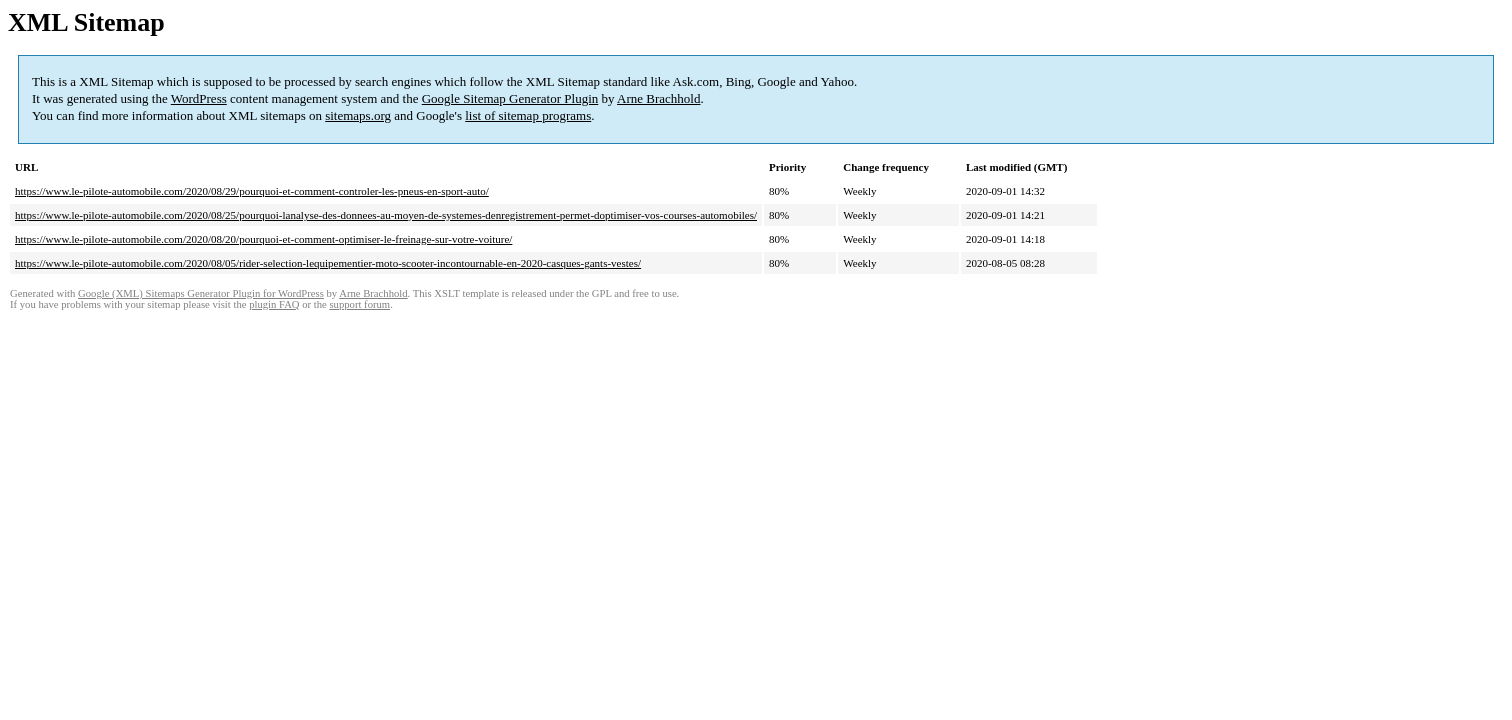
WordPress (199, 98)
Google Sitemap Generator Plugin (510, 98)
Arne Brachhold (658, 98)
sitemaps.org (358, 115)
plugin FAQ (274, 304)
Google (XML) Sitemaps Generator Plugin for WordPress (201, 293)
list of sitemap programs (528, 115)
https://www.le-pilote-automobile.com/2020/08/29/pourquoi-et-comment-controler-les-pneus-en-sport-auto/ (252, 191)
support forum (359, 304)
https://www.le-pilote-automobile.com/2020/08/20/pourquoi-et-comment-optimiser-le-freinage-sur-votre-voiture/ (263, 239)
